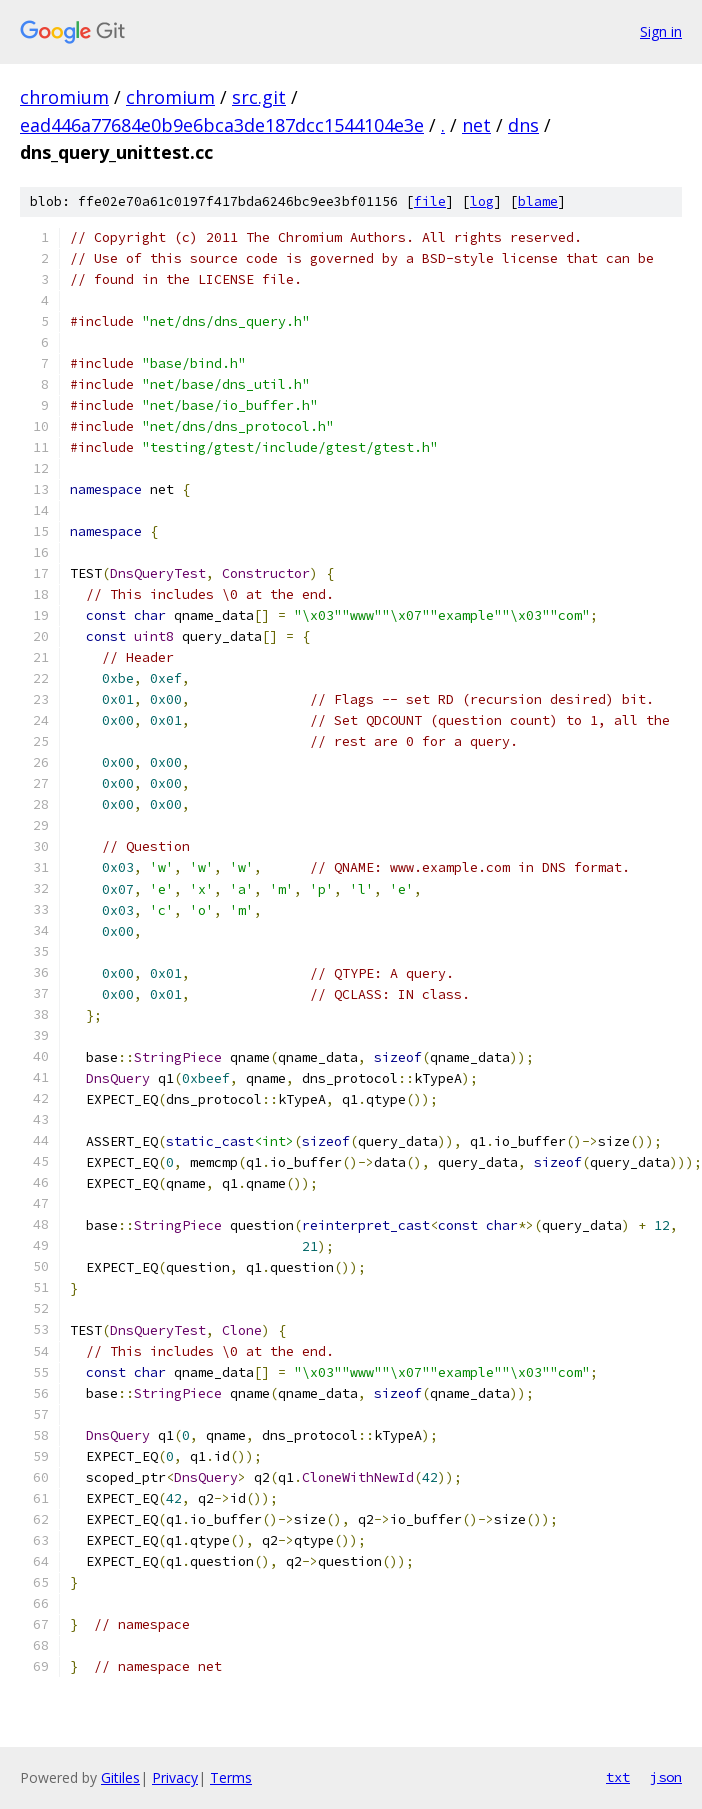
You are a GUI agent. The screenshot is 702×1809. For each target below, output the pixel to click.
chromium (64, 97)
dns (523, 125)
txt (618, 1777)
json (666, 1777)
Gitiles (120, 1777)
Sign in (661, 31)
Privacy (175, 1777)
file (430, 201)
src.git (259, 97)
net (476, 125)
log (482, 201)
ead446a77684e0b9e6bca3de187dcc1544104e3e (222, 125)
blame (538, 201)
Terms (231, 1777)
